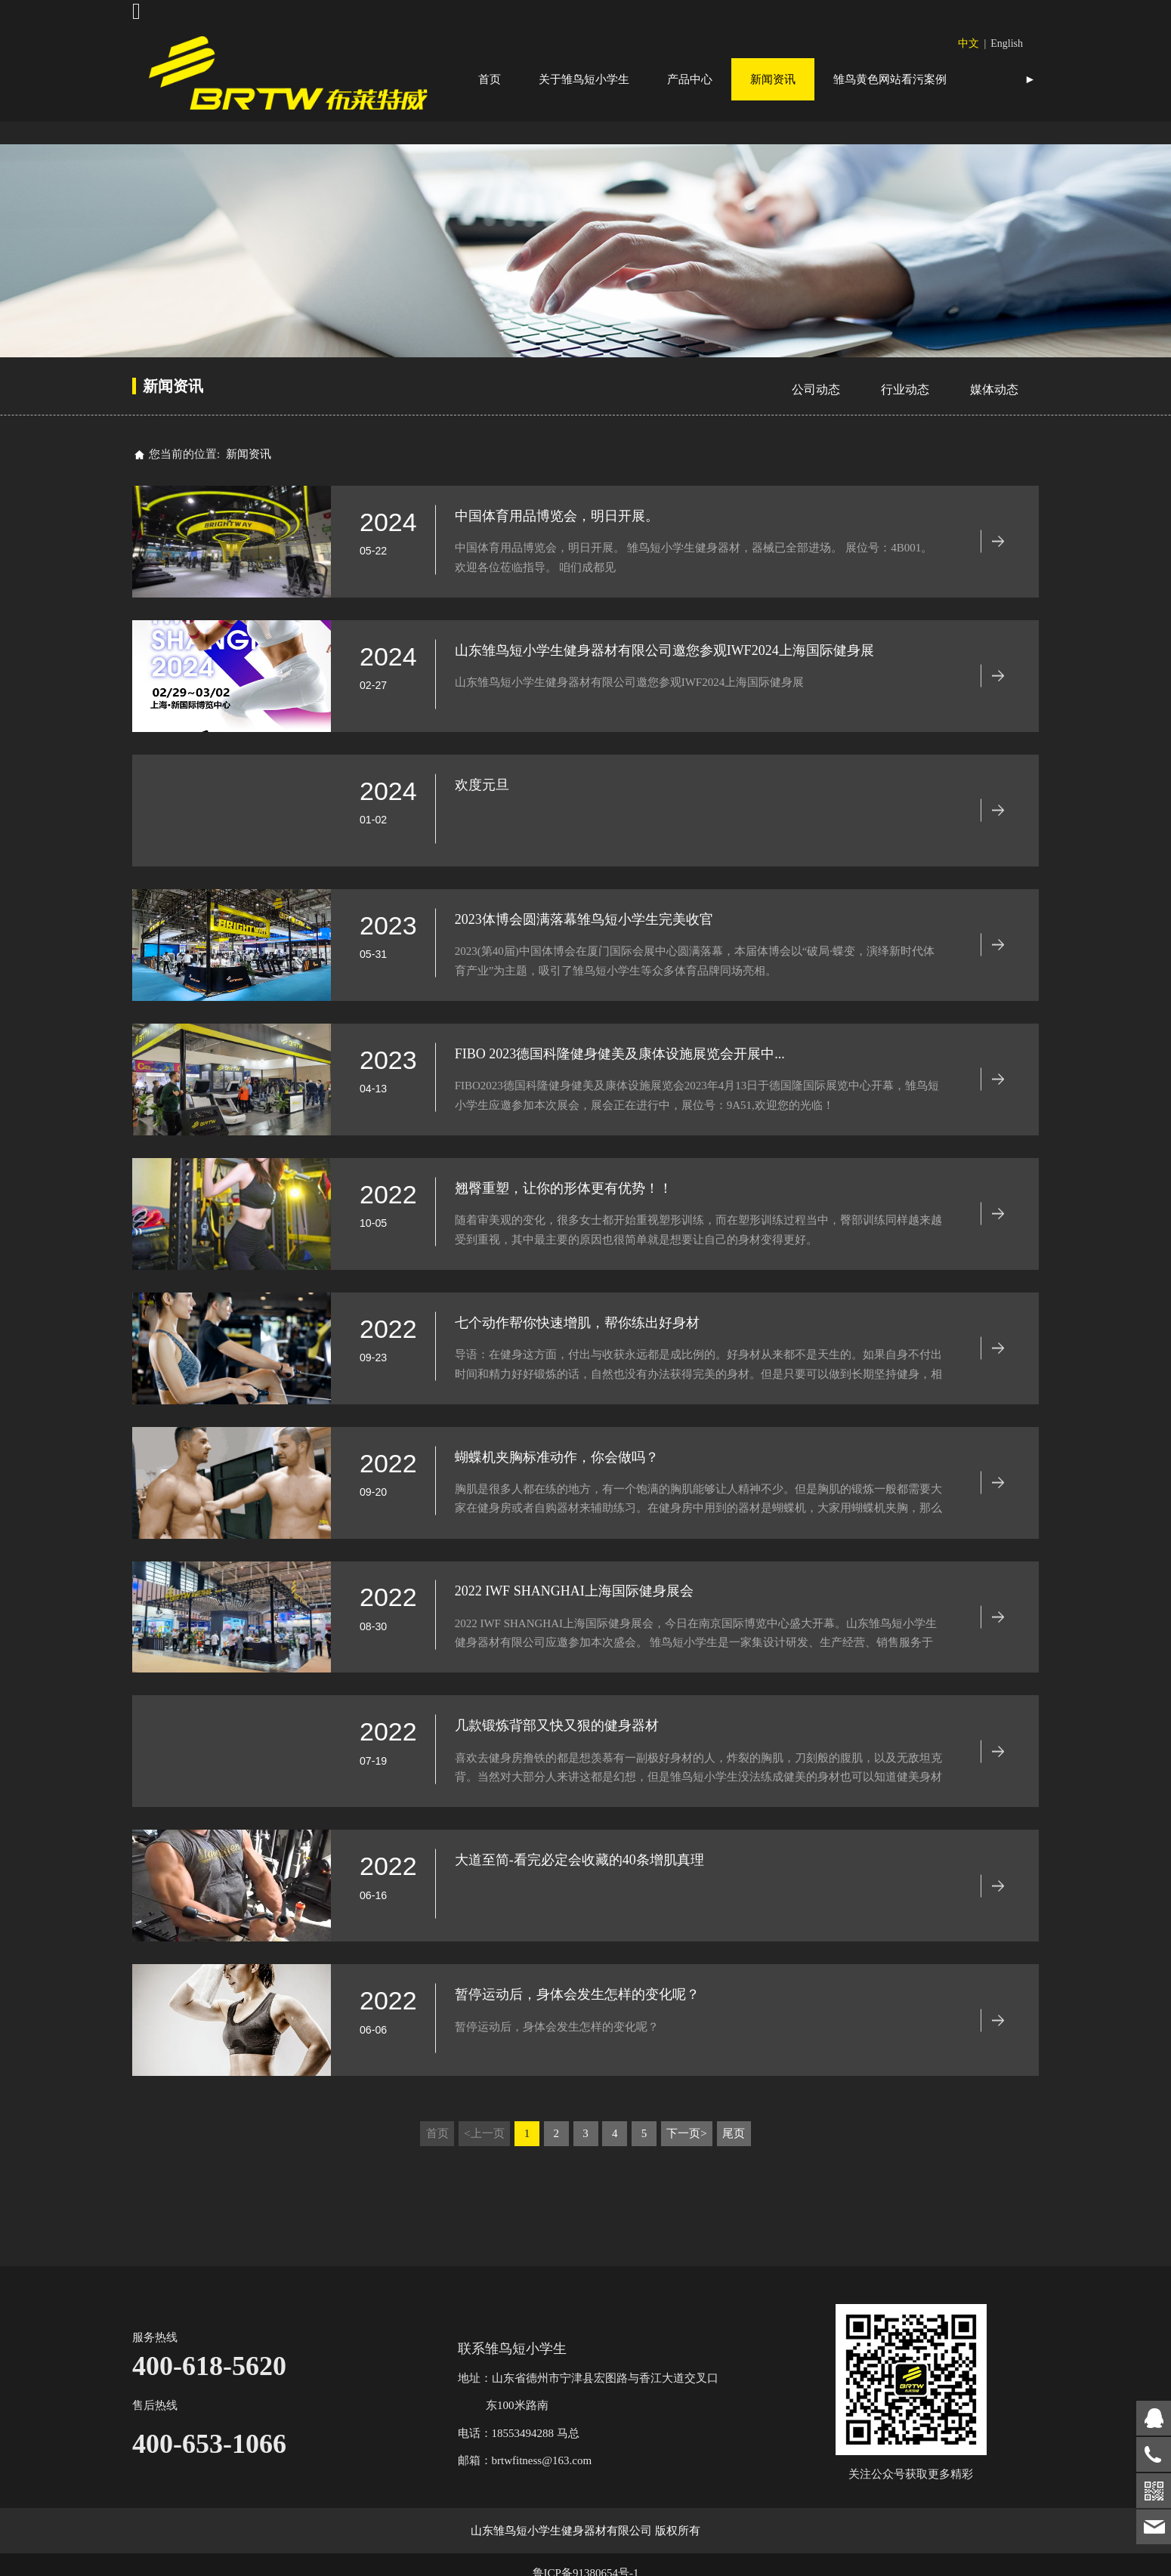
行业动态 (905, 431)
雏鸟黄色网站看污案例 (890, 79)
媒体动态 (994, 431)
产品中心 (689, 79)
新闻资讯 (773, 79)
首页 (489, 79)
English (1006, 43)
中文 (968, 43)
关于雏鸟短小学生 (584, 79)
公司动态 (816, 431)
